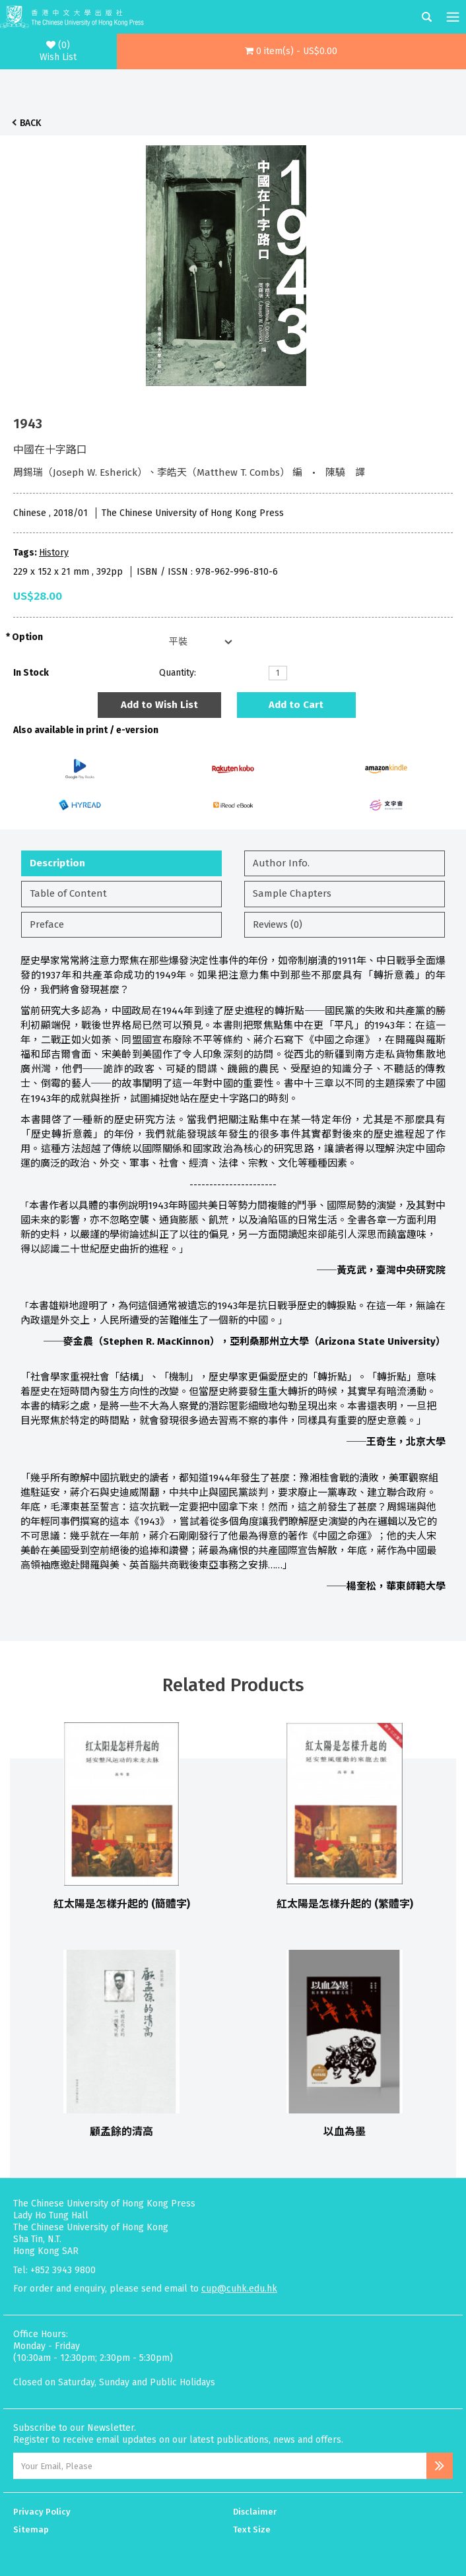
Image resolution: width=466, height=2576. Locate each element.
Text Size (252, 2529)
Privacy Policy (42, 2512)
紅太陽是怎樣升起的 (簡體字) (121, 1904)
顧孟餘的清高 (121, 2131)
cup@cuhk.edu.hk (239, 2288)
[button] (291, 51)
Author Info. (281, 863)
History (54, 552)
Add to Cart (296, 705)
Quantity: (177, 672)
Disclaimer (255, 2512)
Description (57, 863)
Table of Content (68, 893)
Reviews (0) (277, 924)
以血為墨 (344, 2131)
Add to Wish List (159, 705)
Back (30, 123)
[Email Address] (219, 2466)
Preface (47, 924)
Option (27, 637)
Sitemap (31, 2529)
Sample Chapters (292, 893)
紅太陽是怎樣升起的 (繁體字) (345, 1904)
